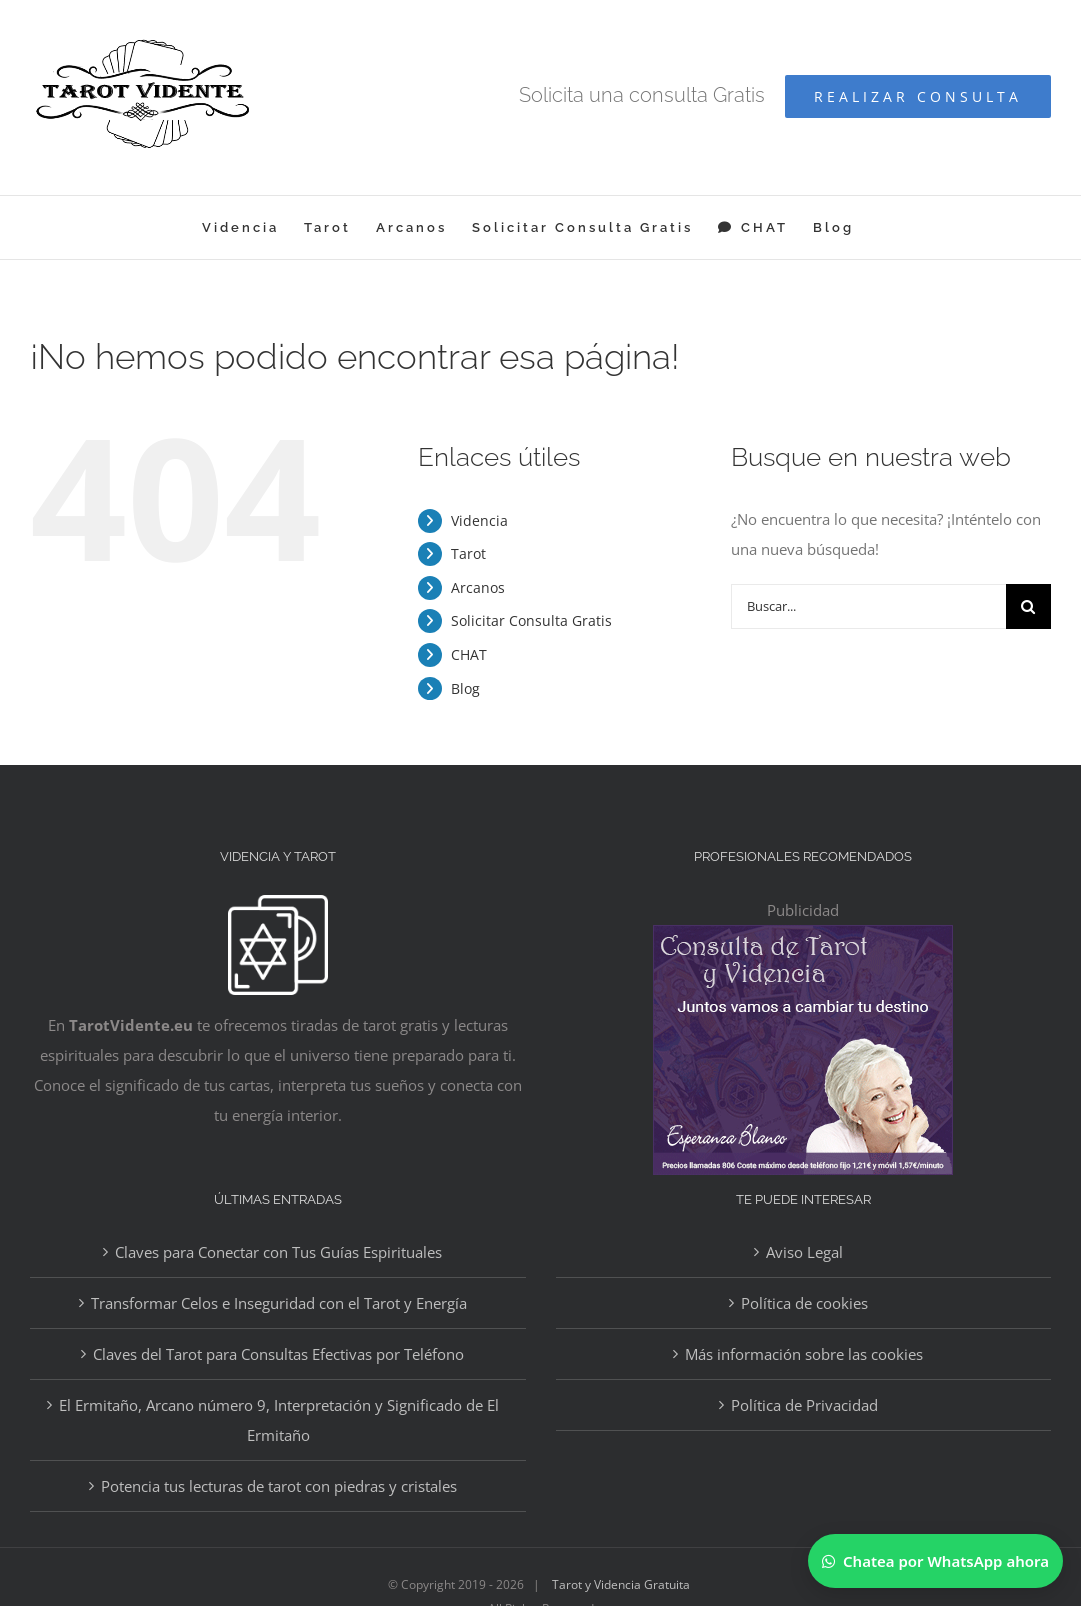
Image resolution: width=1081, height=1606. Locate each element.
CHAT (469, 654)
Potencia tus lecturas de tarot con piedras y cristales (279, 1486)
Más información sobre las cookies (804, 1354)
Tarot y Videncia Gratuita (621, 1584)
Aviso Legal (804, 1252)
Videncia (479, 520)
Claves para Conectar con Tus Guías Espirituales (278, 1252)
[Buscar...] (868, 606)
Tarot (468, 553)
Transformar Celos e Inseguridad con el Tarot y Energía (279, 1303)
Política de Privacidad (804, 1405)
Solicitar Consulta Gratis (531, 620)
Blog (465, 688)
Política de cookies (804, 1303)
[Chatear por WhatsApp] (935, 1561)
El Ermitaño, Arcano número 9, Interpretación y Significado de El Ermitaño (279, 1420)
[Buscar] (1028, 606)
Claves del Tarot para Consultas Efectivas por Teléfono (278, 1354)
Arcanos (478, 587)
